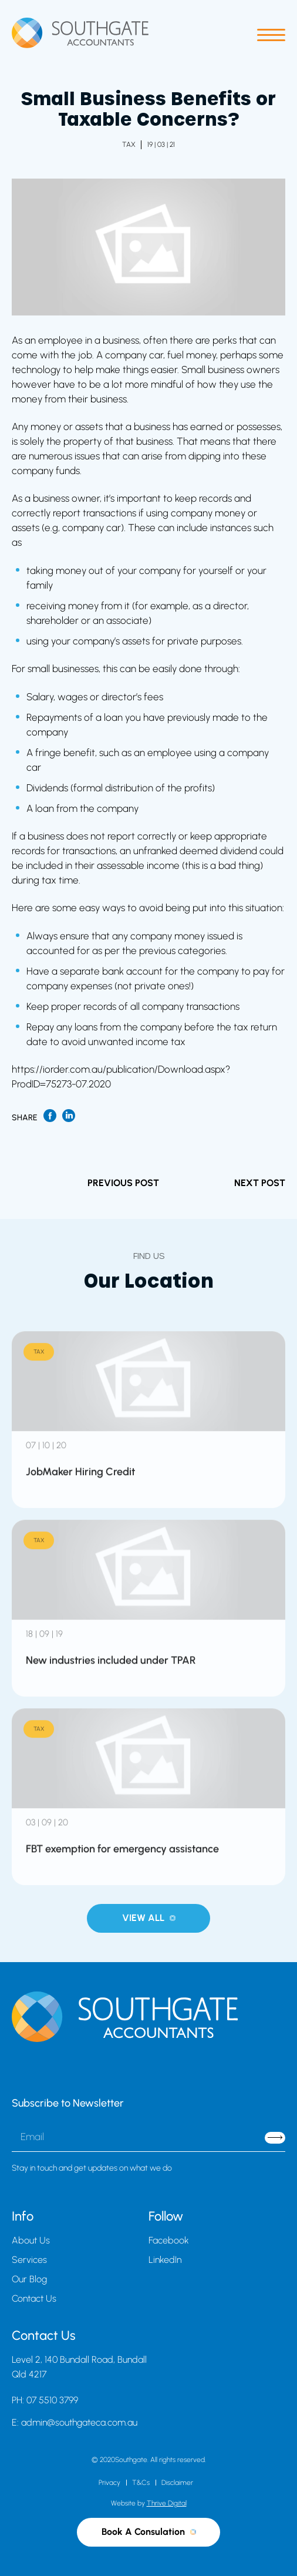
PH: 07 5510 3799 (45, 2400)
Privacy (109, 2482)
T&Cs (141, 2482)
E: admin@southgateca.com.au (74, 2422)
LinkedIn (164, 2259)
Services (29, 2259)
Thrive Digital (167, 2503)
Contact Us (34, 2298)
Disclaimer (177, 2482)
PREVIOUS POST (123, 1182)
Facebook (168, 2240)
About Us (31, 2240)
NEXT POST (259, 1182)
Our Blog (29, 2279)
